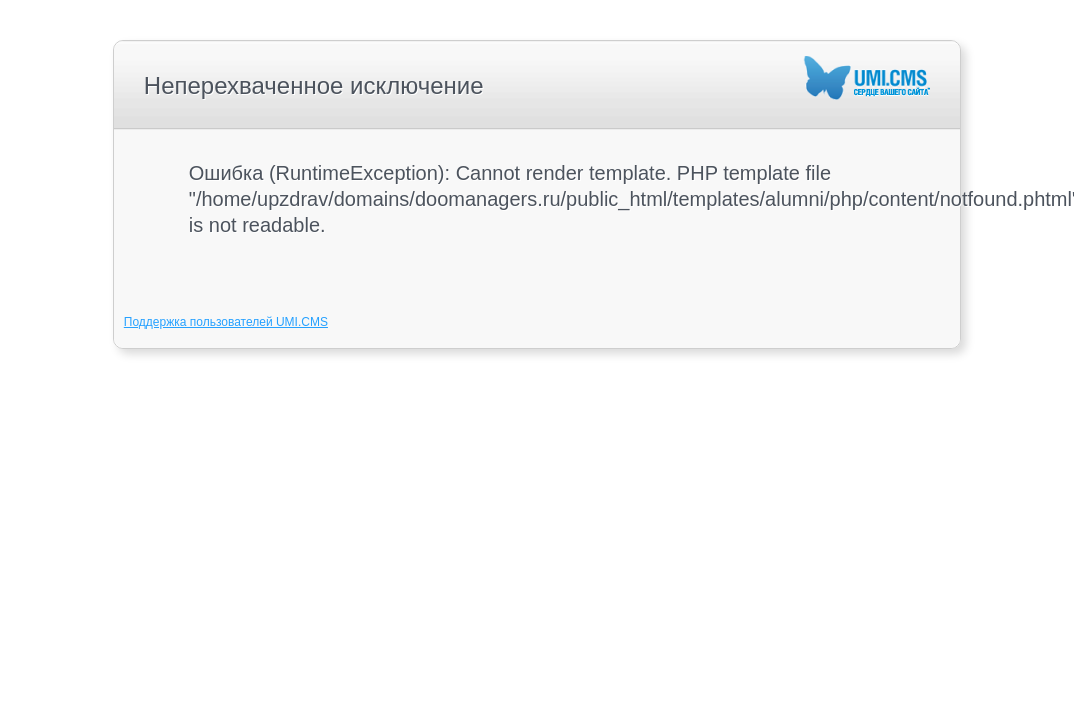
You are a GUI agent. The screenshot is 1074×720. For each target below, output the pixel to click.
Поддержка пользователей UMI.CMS (226, 322)
